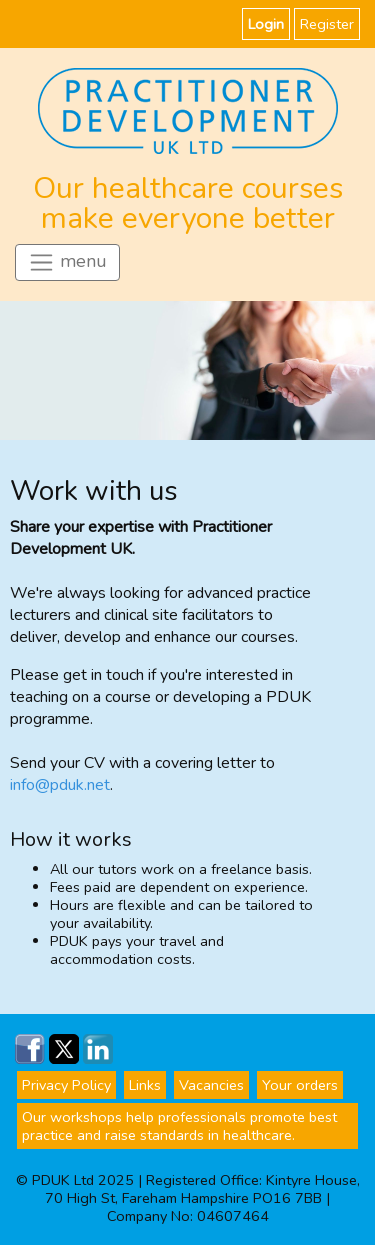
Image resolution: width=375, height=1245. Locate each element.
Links (145, 1085)
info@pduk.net (60, 785)
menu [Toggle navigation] (67, 262)
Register (327, 24)
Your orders (300, 1085)
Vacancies (211, 1085)
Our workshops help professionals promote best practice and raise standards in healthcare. (179, 1126)
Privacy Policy (66, 1085)
